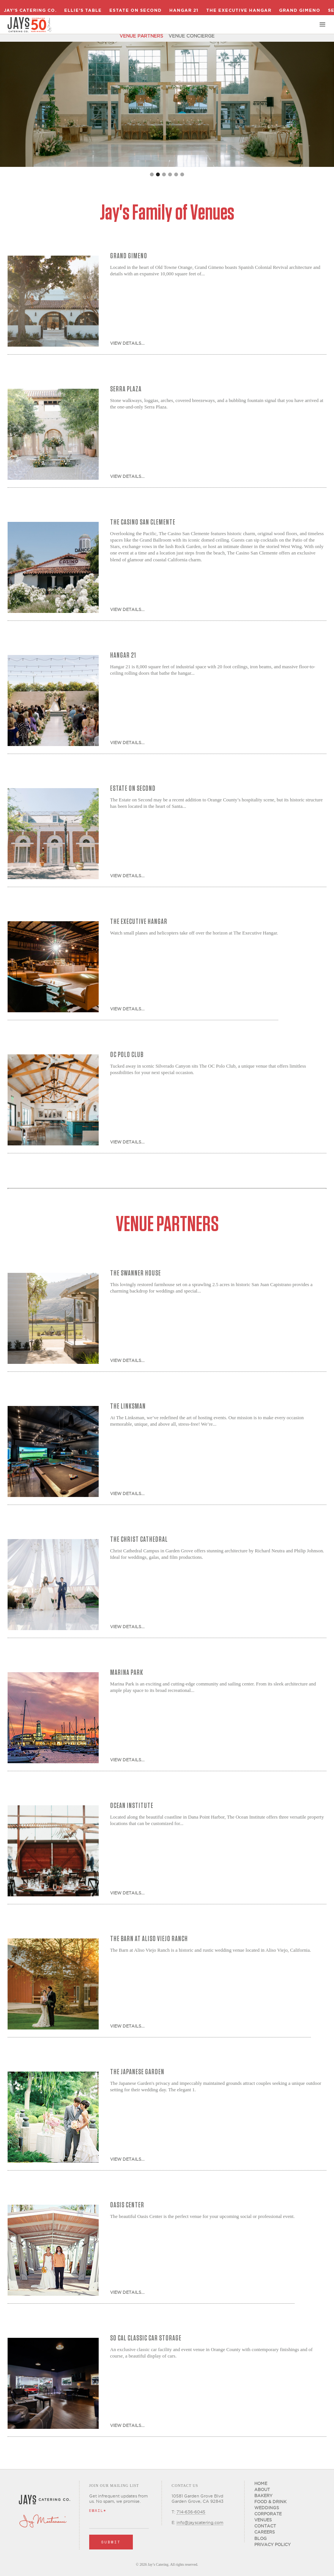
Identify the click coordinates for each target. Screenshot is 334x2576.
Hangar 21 (184, 10)
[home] (29, 24)
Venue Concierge (191, 35)
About (262, 2489)
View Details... (127, 343)
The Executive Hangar (238, 10)
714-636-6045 (190, 2512)
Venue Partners (141, 35)
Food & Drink (270, 2501)
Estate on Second (135, 10)
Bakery (263, 2495)
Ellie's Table (83, 10)
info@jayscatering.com (199, 2522)
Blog (260, 2538)
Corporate (268, 2514)
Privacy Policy (272, 2544)
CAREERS (264, 2532)
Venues (263, 2520)
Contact (265, 2526)
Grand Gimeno (299, 10)
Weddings (266, 2507)
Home (260, 2483)
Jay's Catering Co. (30, 10)
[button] (322, 24)
